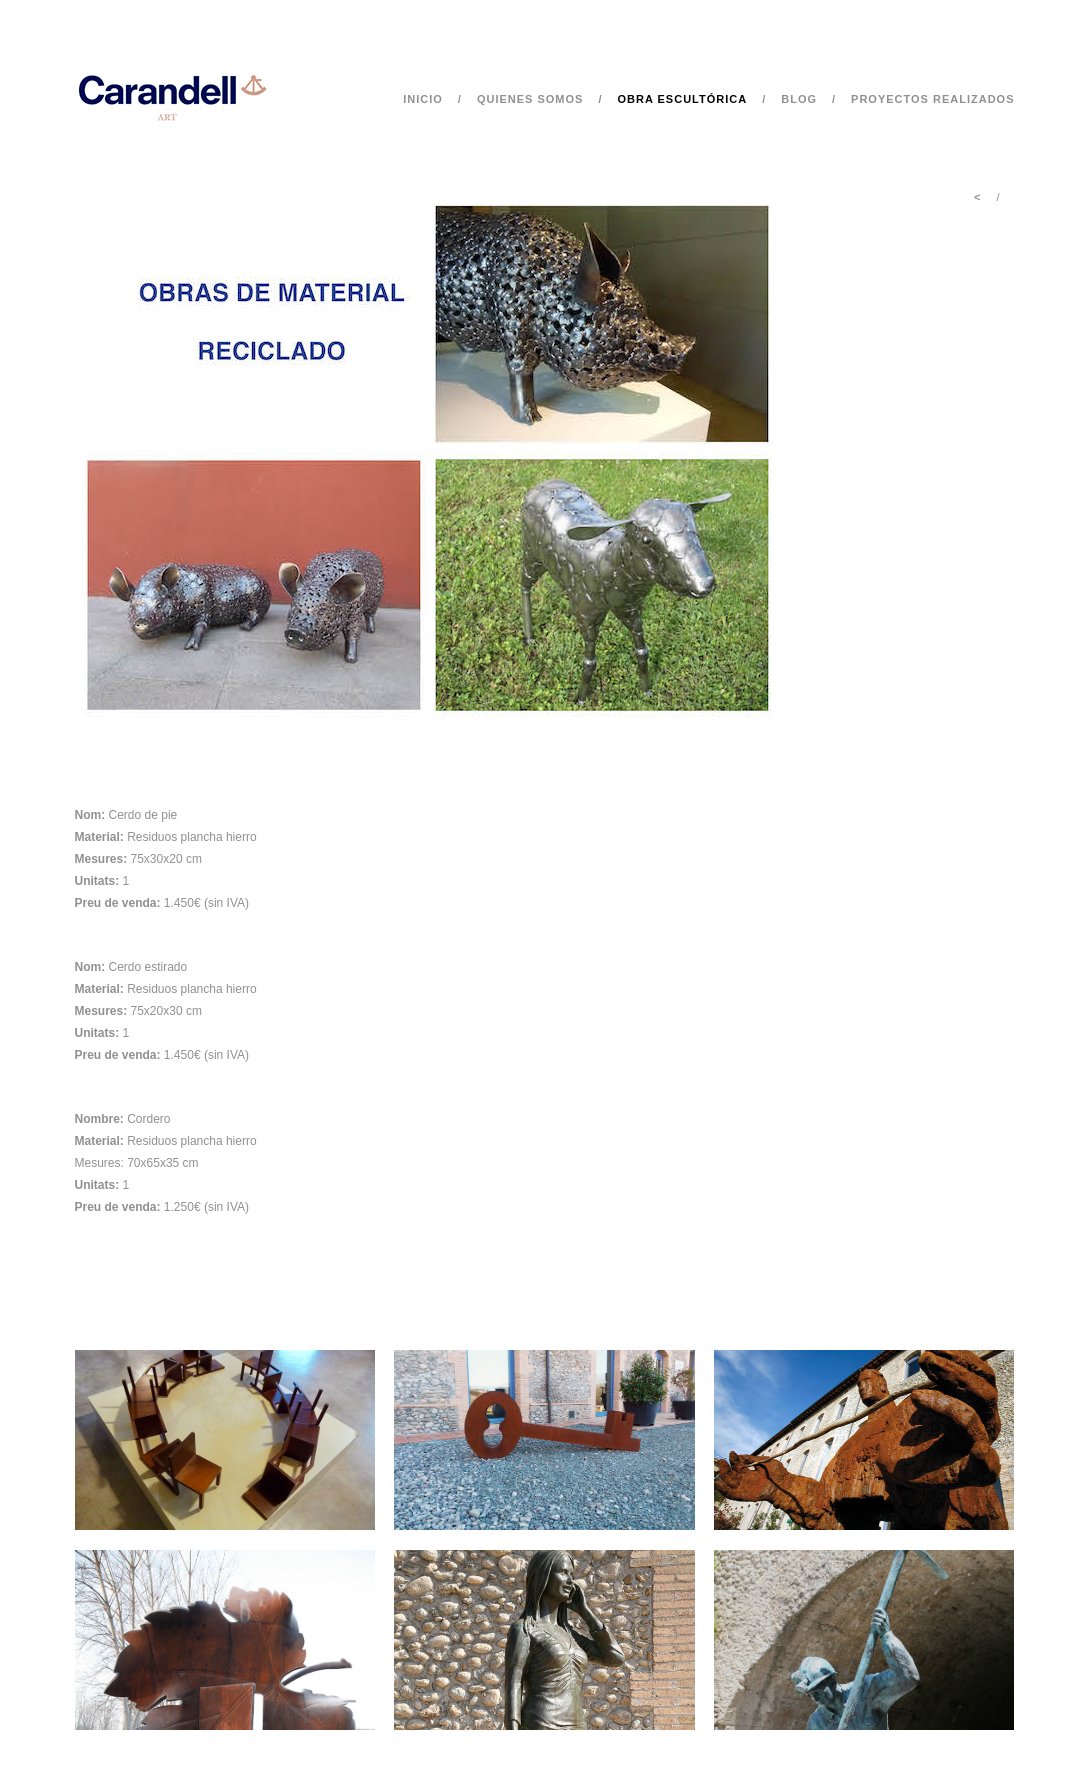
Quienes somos (530, 99)
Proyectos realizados (932, 99)
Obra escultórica (682, 99)
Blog (799, 99)
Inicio (423, 99)
